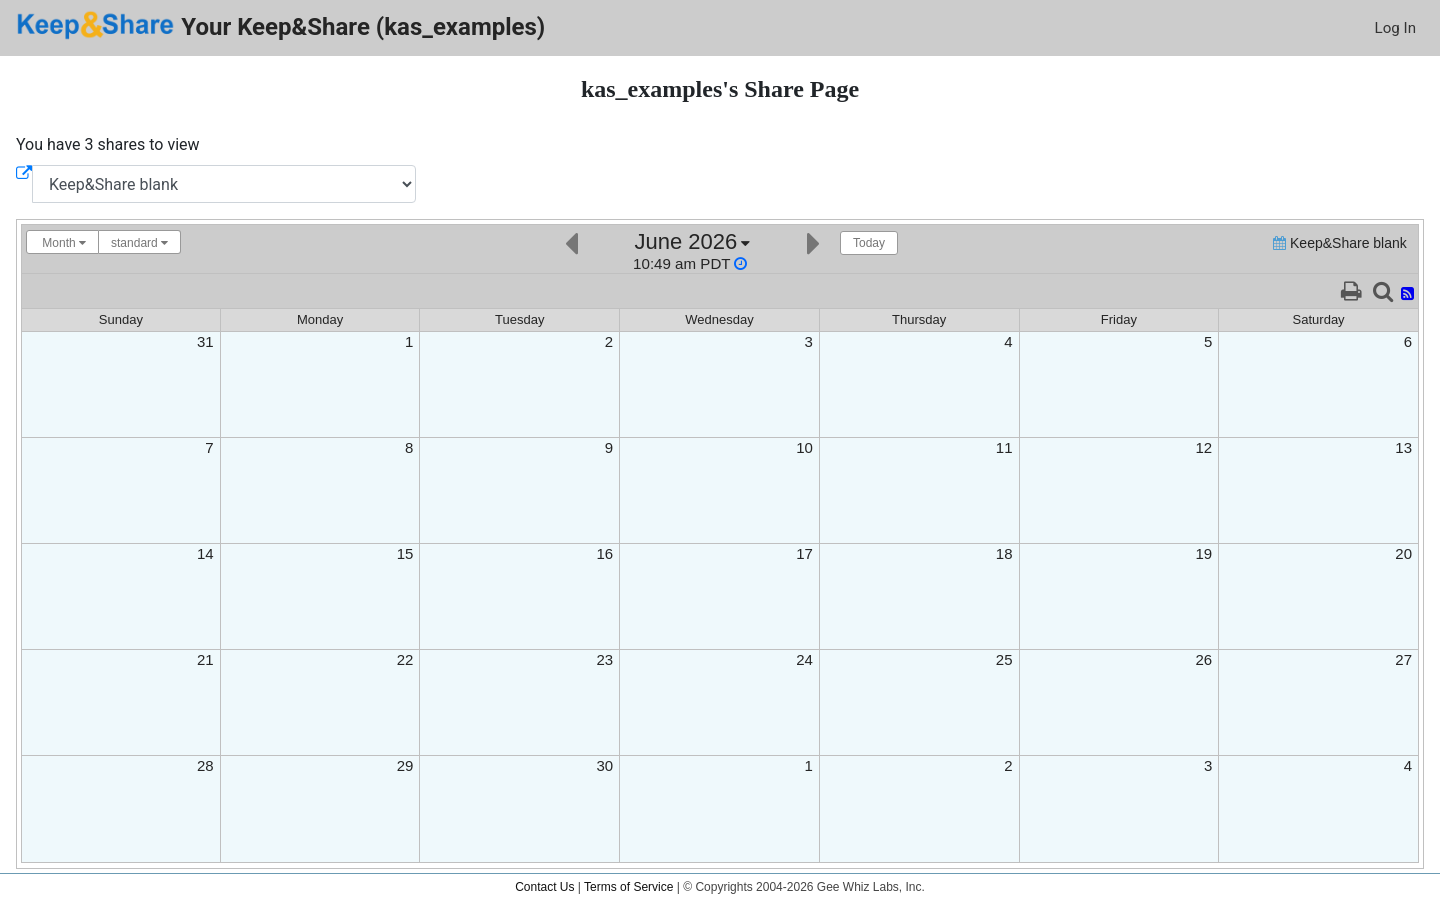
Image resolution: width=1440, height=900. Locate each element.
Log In (1395, 28)
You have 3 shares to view (108, 144)
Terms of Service (628, 887)
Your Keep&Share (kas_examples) (280, 25)
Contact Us (544, 887)
